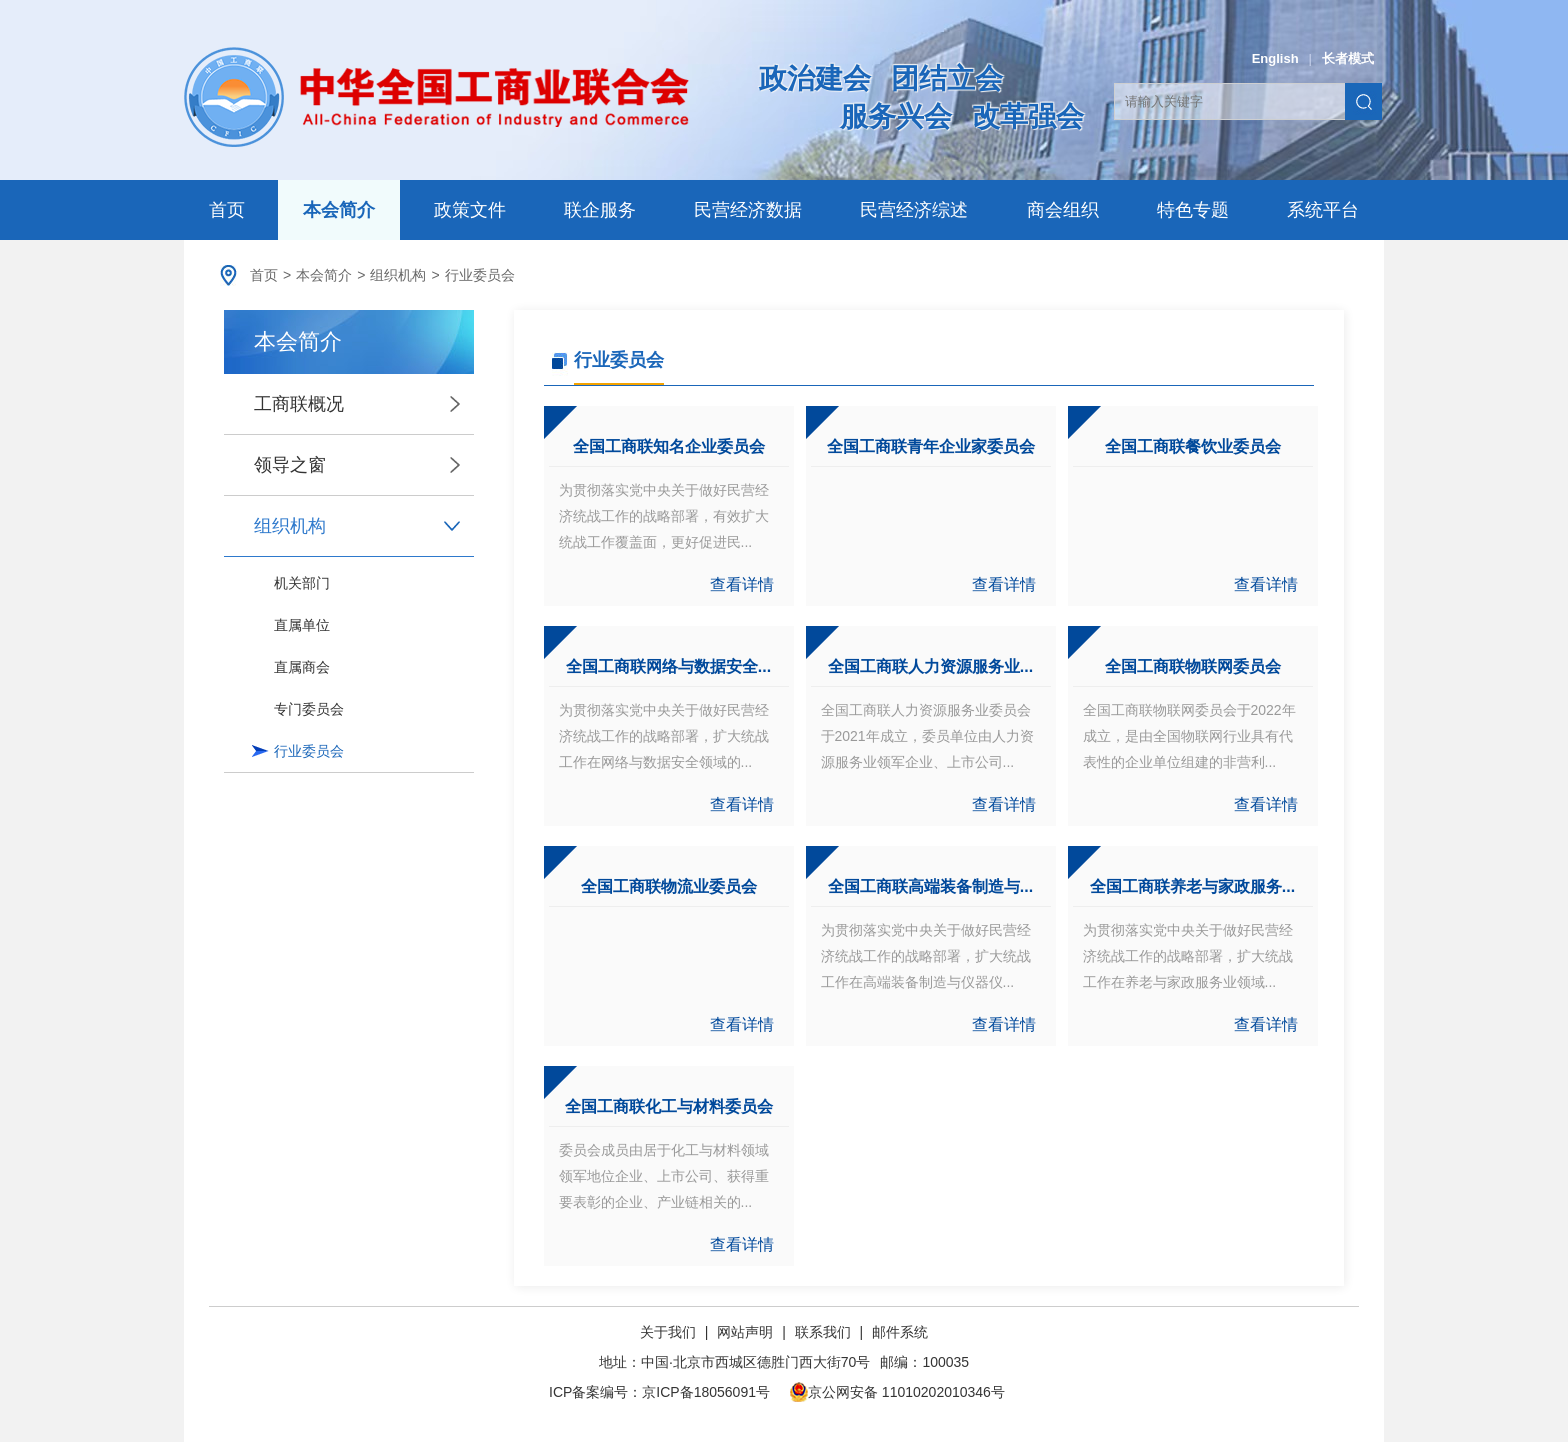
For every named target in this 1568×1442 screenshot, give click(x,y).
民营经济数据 (748, 210)
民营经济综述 (914, 210)
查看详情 (742, 584)
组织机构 (398, 275)
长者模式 (1348, 58)
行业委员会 (480, 275)
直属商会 (302, 667)
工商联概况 (299, 404)
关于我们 (670, 1332)
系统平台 (1323, 210)
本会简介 (339, 210)
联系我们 (823, 1332)
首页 (227, 210)
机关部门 (302, 583)
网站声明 (745, 1332)
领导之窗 (290, 465)
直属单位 (302, 625)
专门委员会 (309, 709)
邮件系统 (900, 1332)
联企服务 (600, 210)
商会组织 (1063, 210)
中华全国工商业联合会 (436, 97)
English (1275, 58)
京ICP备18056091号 (706, 1392)
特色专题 (1193, 210)
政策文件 (470, 210)
